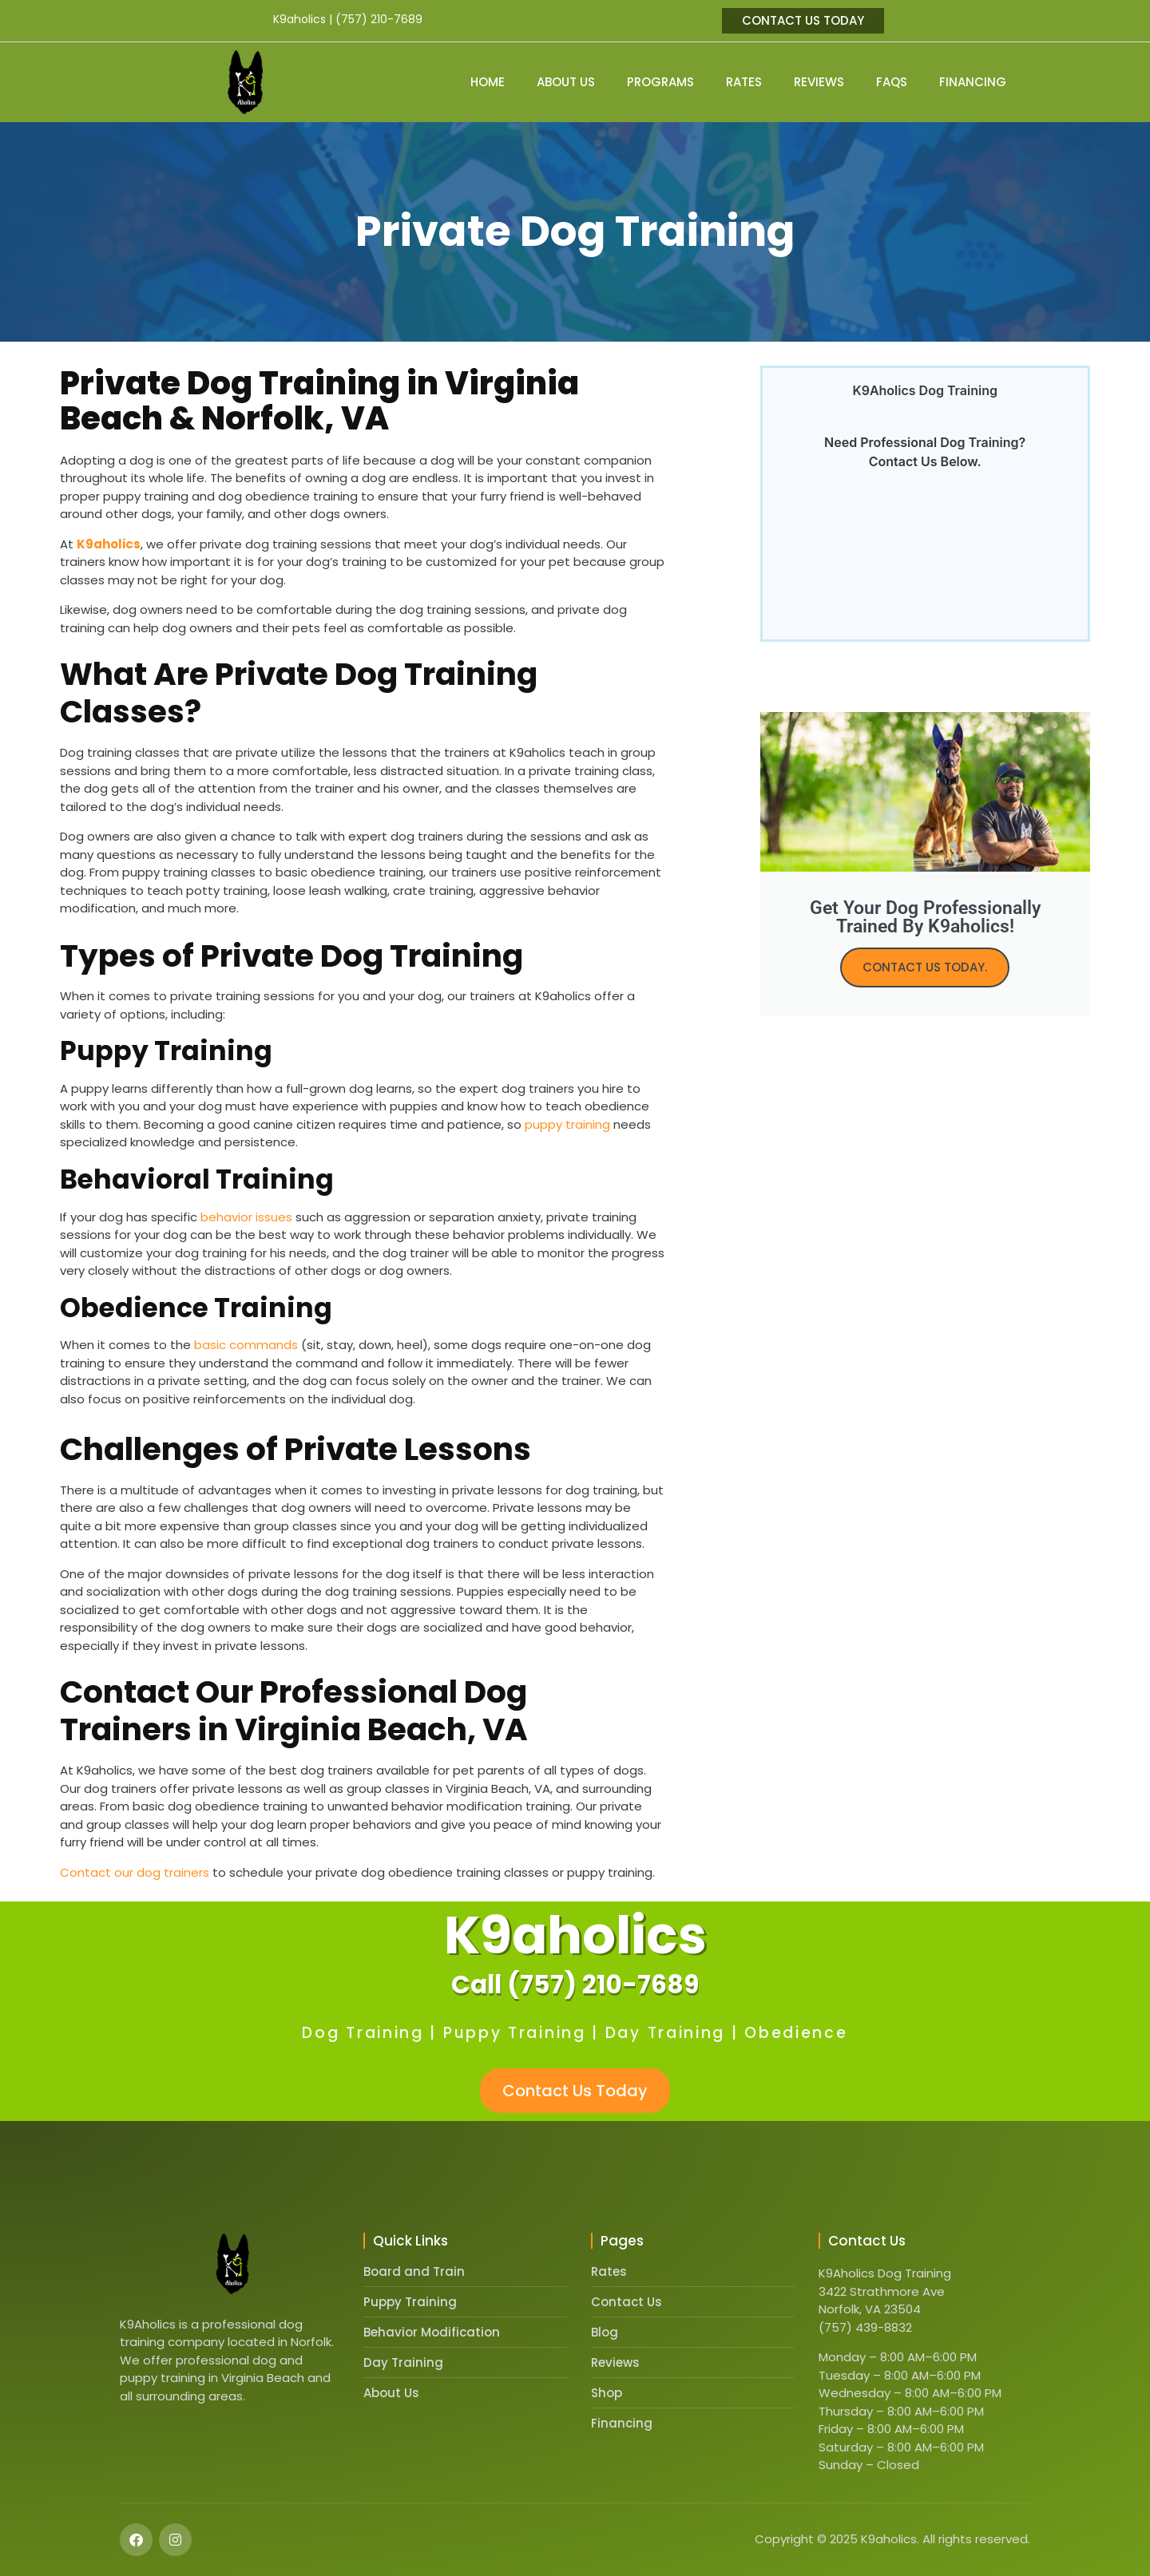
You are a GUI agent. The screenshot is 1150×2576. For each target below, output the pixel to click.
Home (487, 81)
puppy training (567, 1124)
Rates (744, 81)
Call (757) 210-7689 (575, 1984)
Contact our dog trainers (134, 1872)
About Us (566, 81)
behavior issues (246, 1217)
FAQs (891, 81)
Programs (660, 81)
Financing (972, 81)
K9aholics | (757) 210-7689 (347, 19)
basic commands (246, 1344)
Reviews (819, 81)
